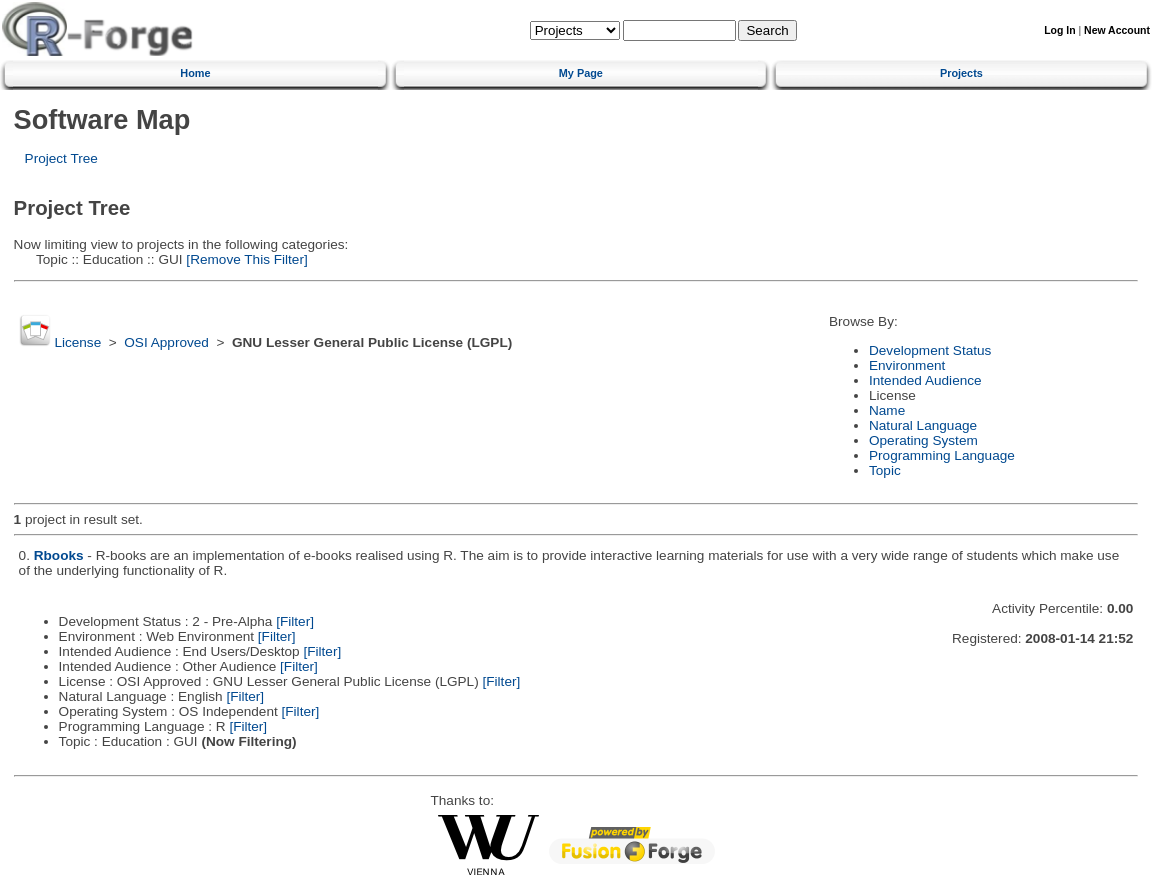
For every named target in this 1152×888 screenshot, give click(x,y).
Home (195, 73)
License (77, 342)
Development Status (930, 350)
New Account (1117, 30)
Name (887, 410)
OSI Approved (166, 342)
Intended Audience (925, 380)
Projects (961, 73)
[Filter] (295, 621)
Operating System (923, 440)
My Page (581, 73)
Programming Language (942, 455)
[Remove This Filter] (245, 259)
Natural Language (923, 425)
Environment (907, 365)
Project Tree (61, 158)
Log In (1059, 30)
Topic (885, 470)
